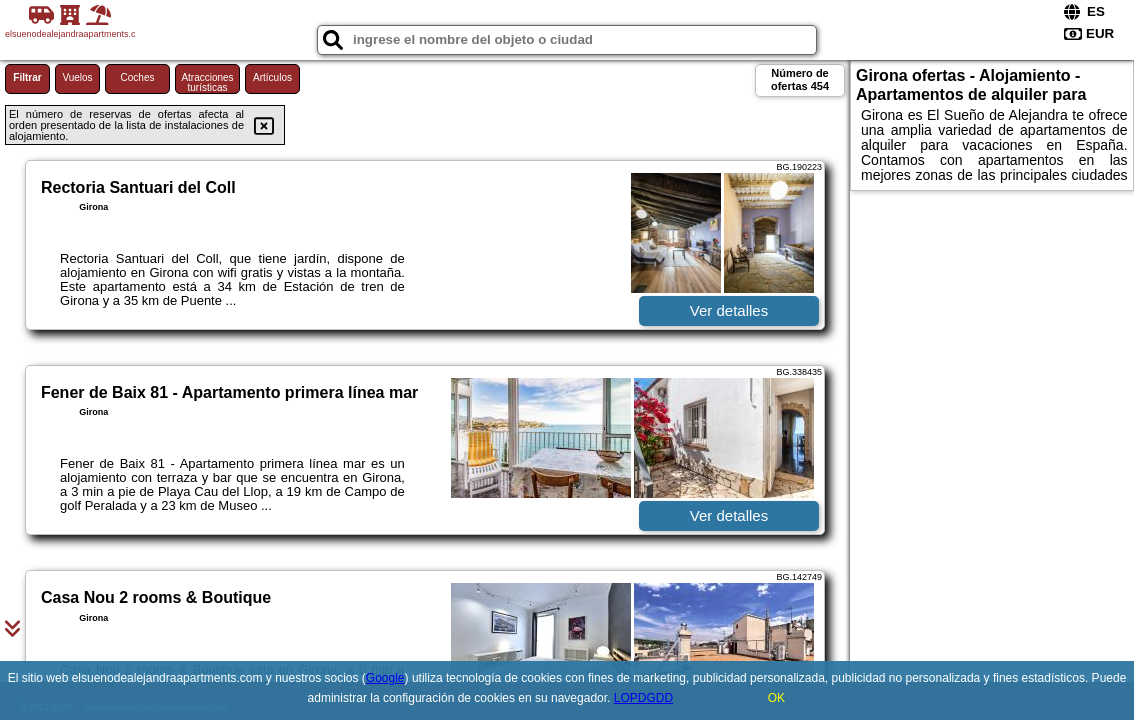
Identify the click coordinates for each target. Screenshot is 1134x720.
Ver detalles (729, 310)
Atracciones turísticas (207, 82)
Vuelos (77, 77)
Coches (138, 77)
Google (385, 678)
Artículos (272, 77)
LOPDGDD (643, 698)
